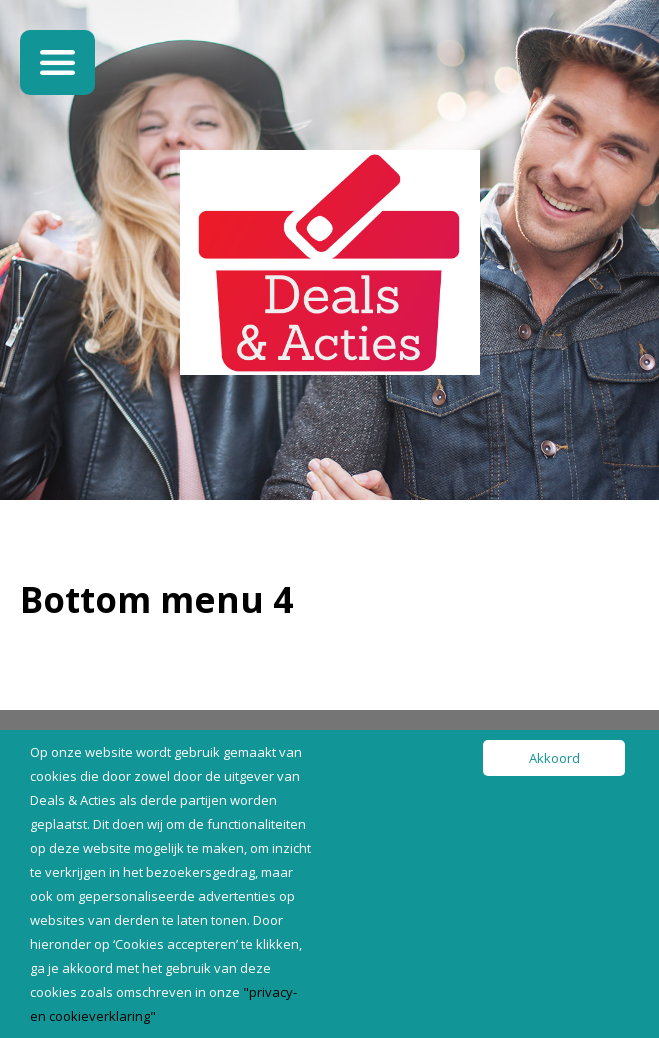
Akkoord (554, 758)
